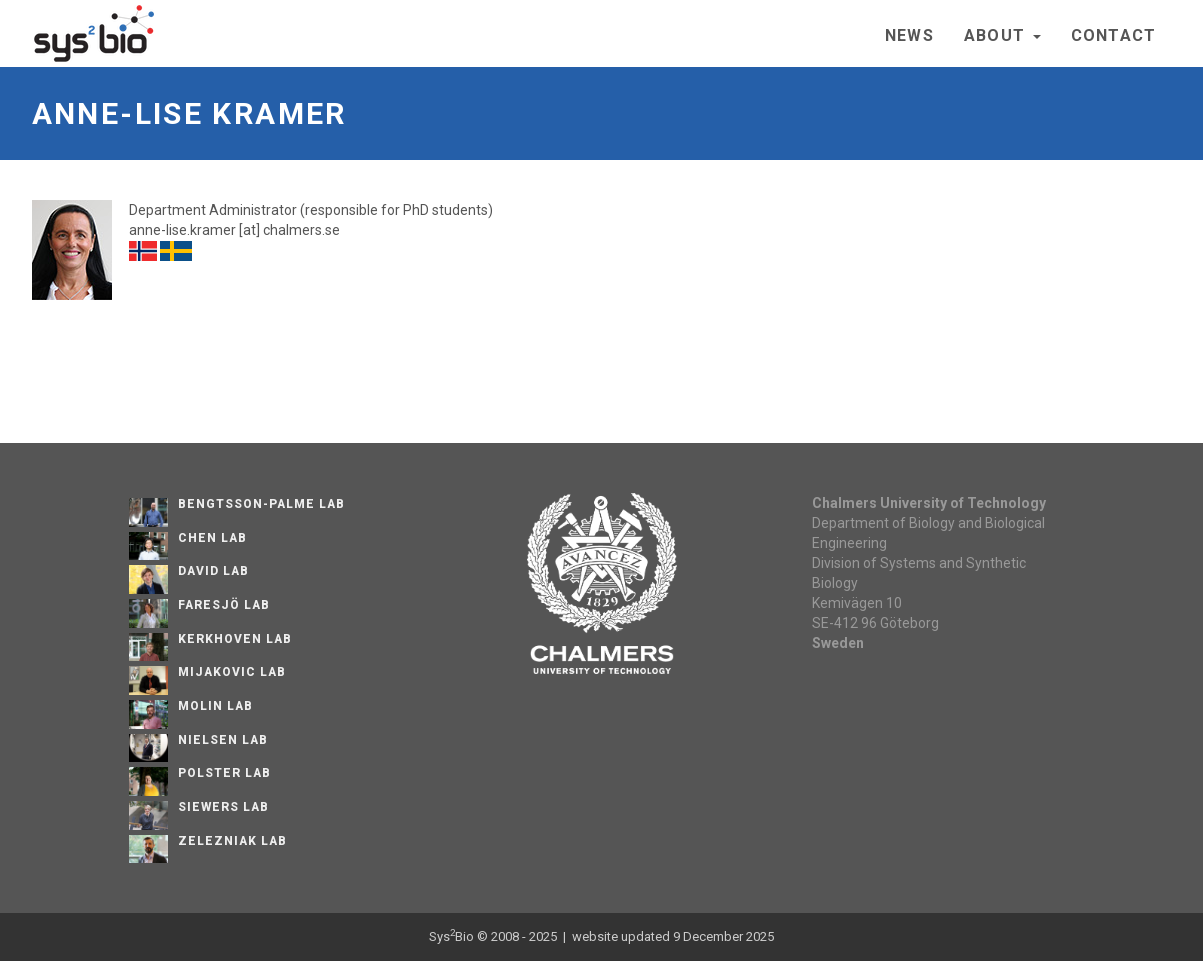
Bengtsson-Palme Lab (261, 504)
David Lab (213, 571)
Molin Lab (215, 706)
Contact (1114, 35)
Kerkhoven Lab (234, 639)
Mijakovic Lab (231, 672)
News (909, 35)
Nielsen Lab (223, 740)
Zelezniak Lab (232, 841)
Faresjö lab (224, 605)
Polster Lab (224, 773)
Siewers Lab (223, 807)
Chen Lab (212, 538)
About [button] (1002, 35)
